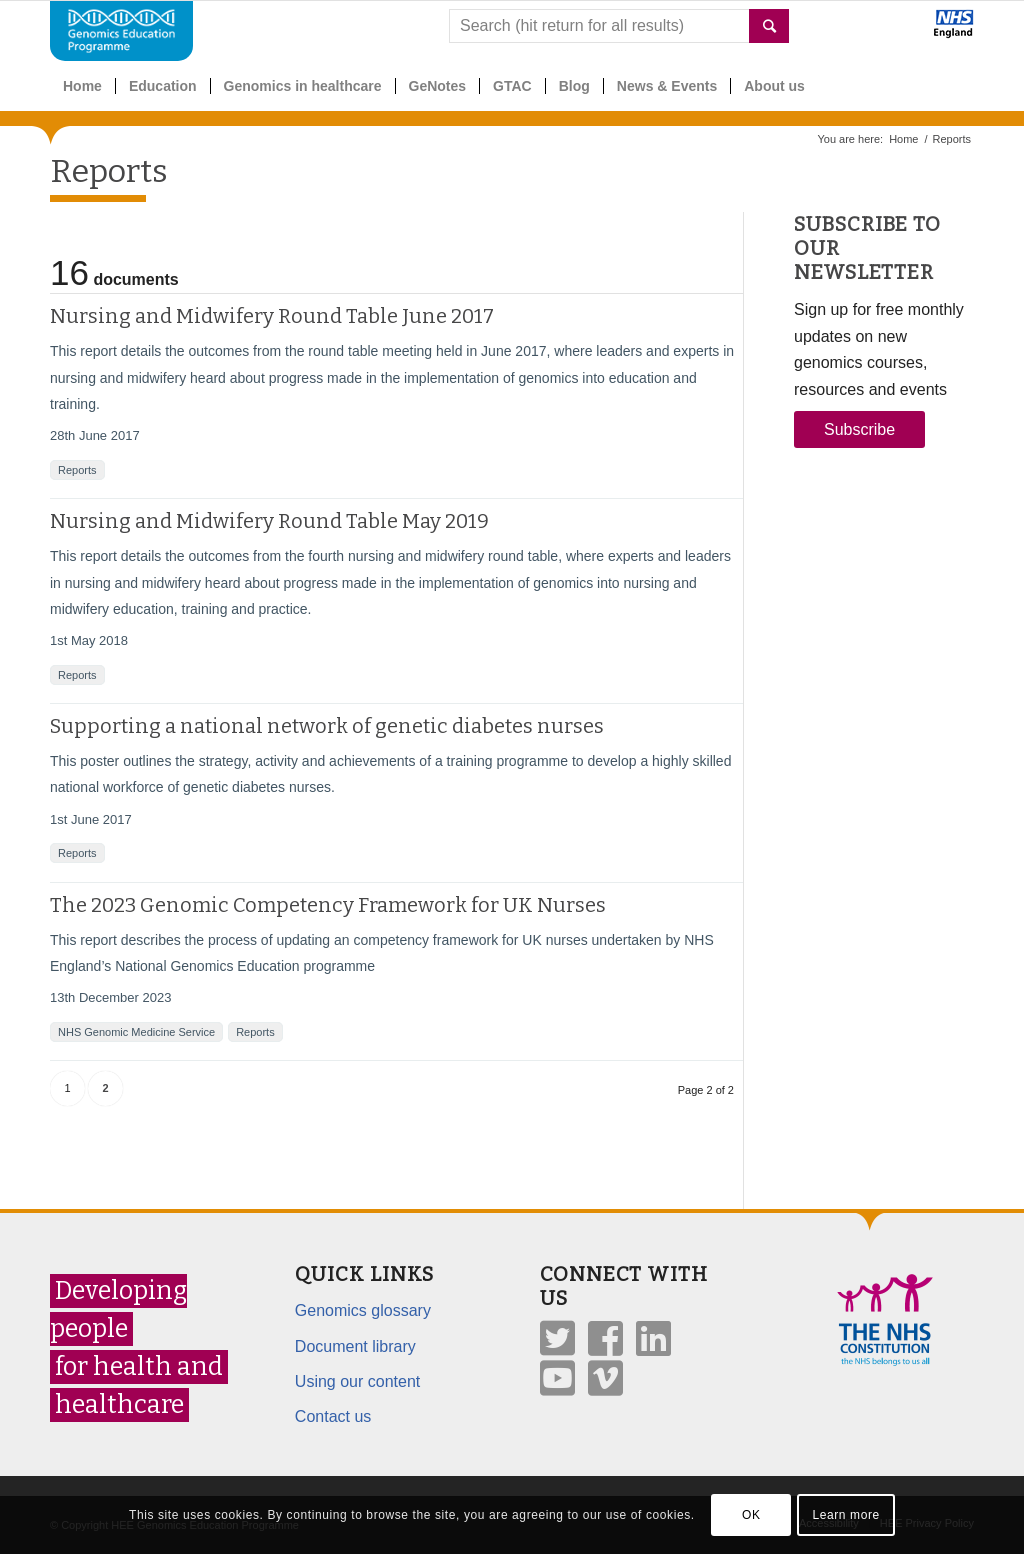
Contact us (333, 1416)
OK (751, 1515)
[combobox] (619, 26)
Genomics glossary (363, 1310)
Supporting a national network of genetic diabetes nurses (327, 726)
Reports (109, 171)
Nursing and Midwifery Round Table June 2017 (272, 316)
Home (903, 139)
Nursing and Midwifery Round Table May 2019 (269, 521)
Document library (355, 1346)
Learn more (845, 1515)
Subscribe (859, 429)
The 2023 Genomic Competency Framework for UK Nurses (328, 905)
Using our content (357, 1381)
